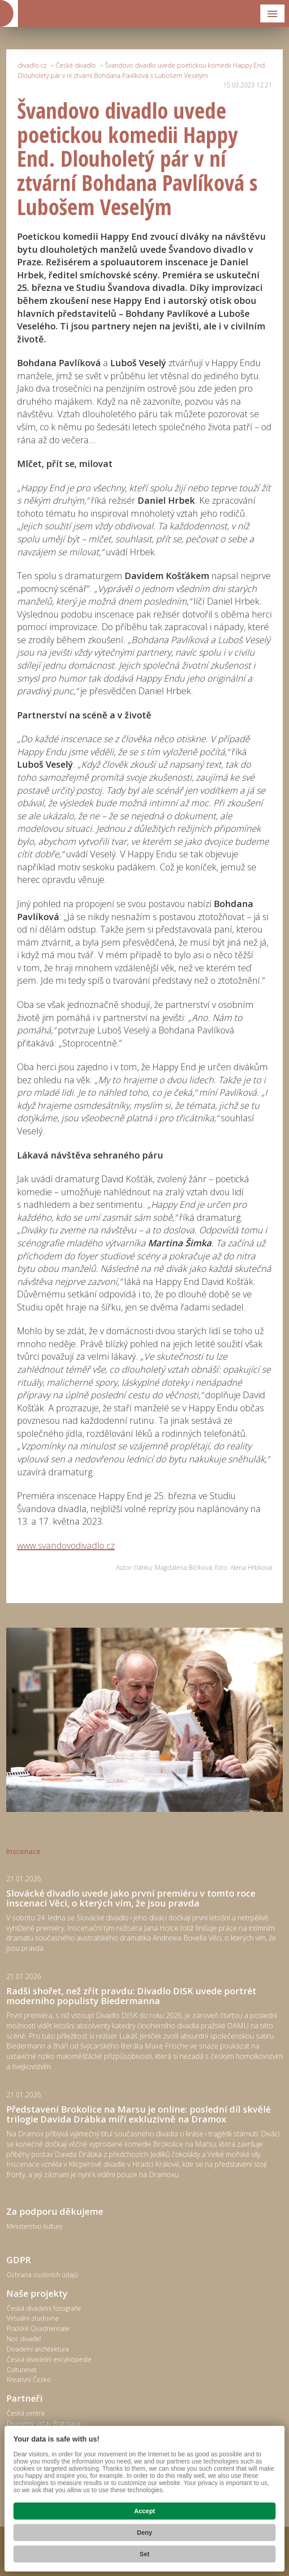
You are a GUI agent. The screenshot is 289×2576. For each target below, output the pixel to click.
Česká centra (25, 2413)
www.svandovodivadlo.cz (66, 1545)
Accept (144, 2511)
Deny (144, 2532)
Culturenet (22, 2369)
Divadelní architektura (38, 2349)
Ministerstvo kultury (34, 2226)
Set (145, 2554)
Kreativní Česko (29, 2379)
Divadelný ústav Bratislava (44, 2423)
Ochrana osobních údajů (42, 2274)
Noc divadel (24, 2338)
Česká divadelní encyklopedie (49, 2359)
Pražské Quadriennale (38, 2328)
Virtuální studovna (32, 2318)
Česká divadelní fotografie (44, 2308)
